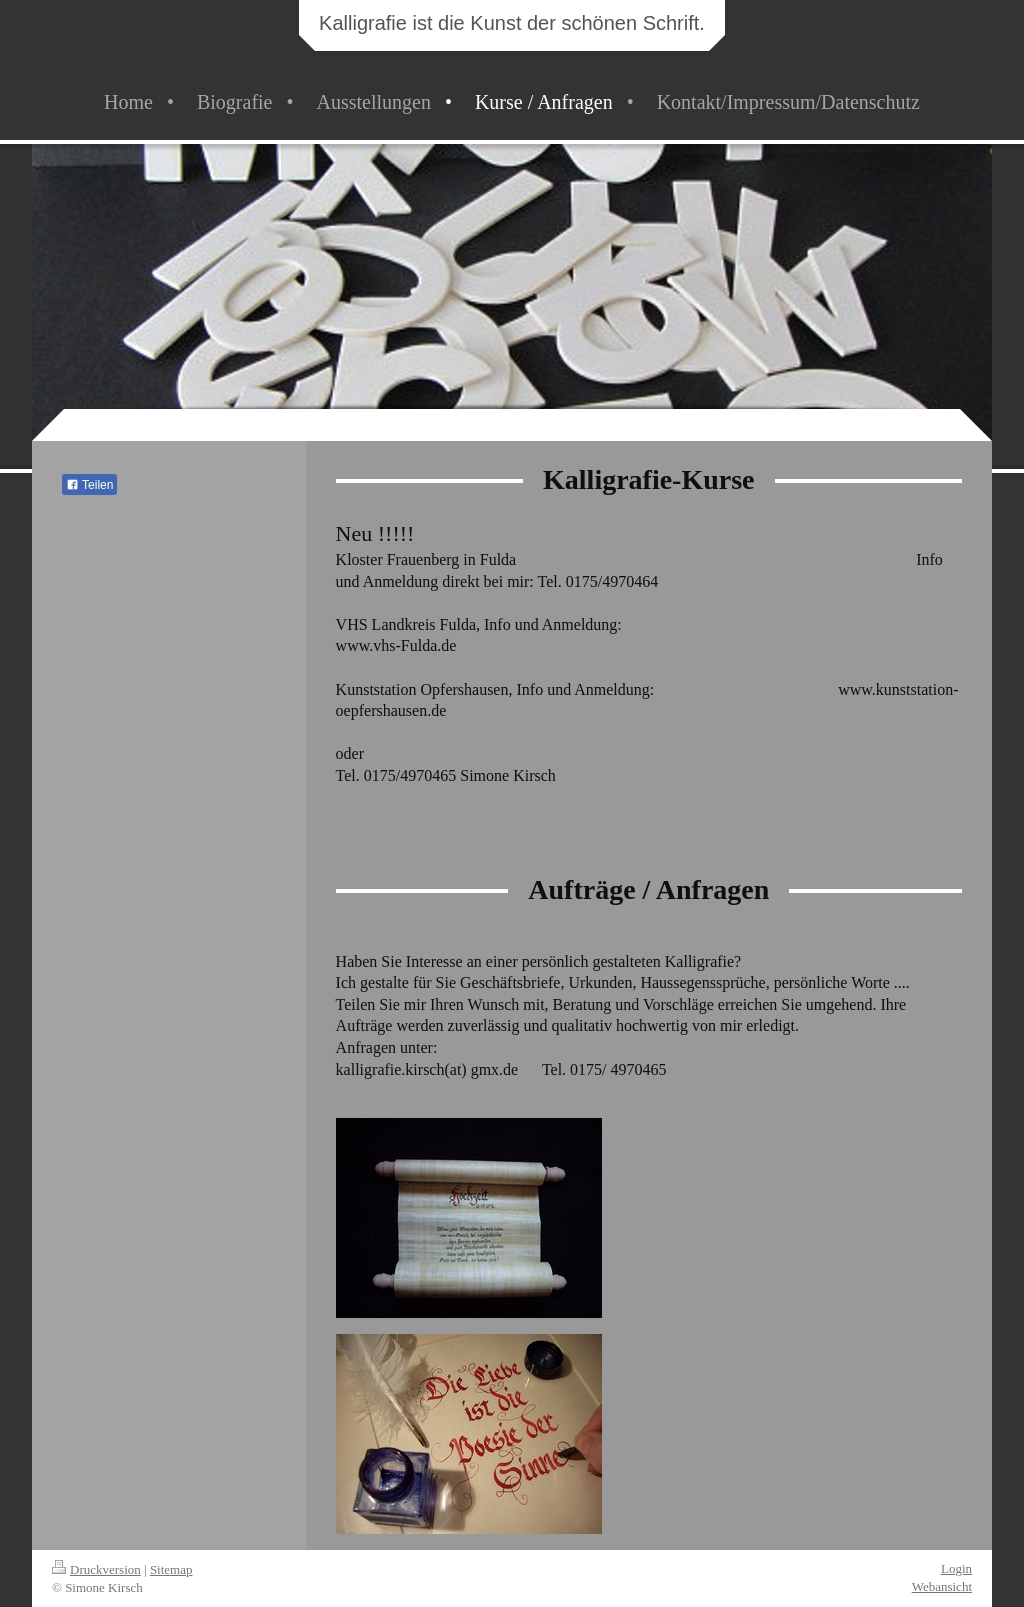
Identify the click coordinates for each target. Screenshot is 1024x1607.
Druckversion (96, 1569)
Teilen (89, 485)
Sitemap (171, 1569)
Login (956, 1568)
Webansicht (942, 1586)
